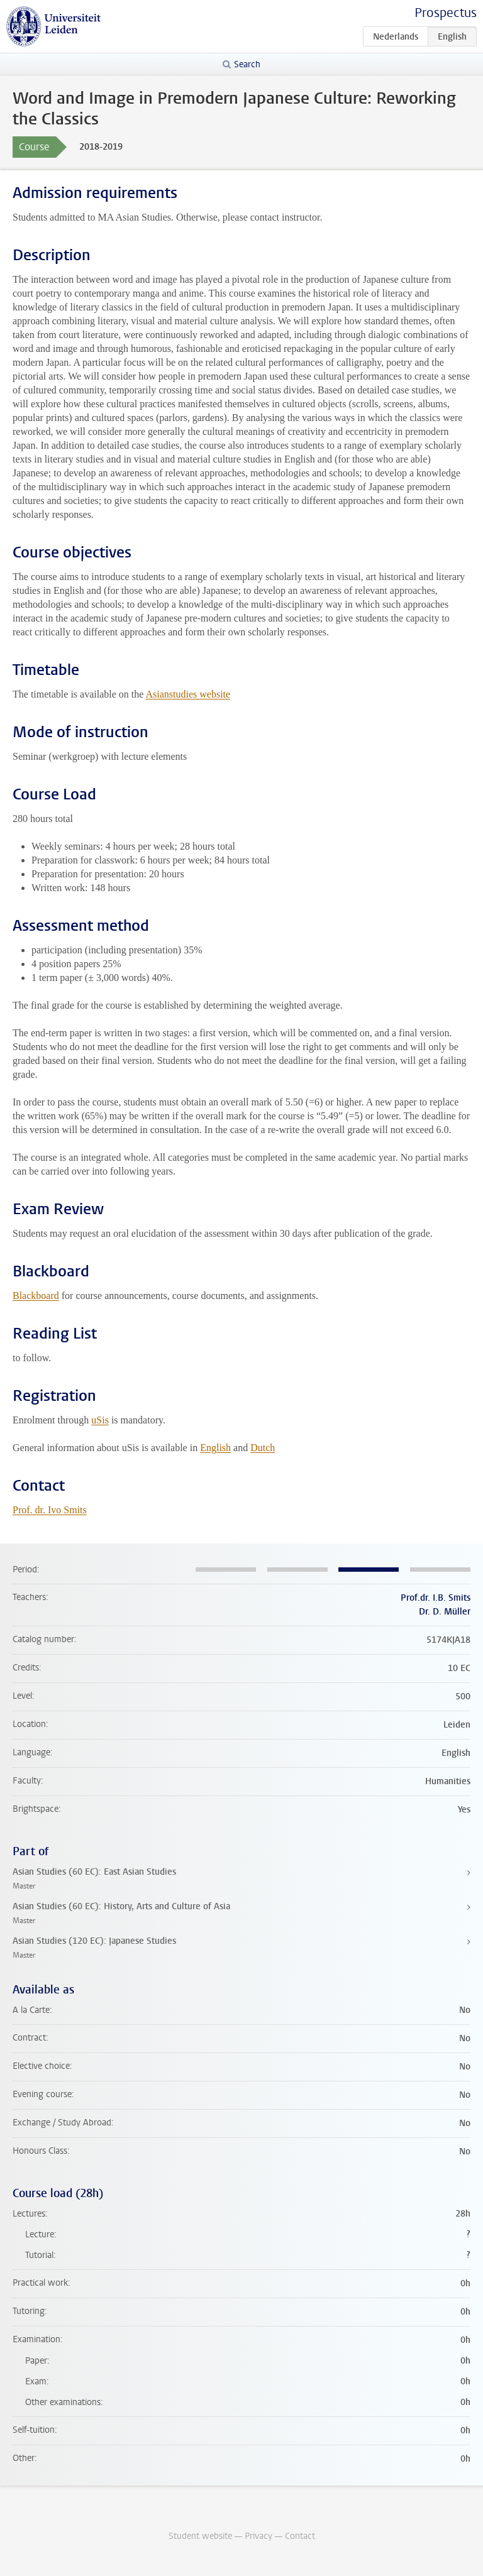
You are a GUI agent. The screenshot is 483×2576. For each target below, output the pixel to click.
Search (247, 64)
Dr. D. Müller (444, 1612)
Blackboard (36, 1295)
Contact (300, 2536)
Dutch (262, 1447)
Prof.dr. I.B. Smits (435, 1598)
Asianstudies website (187, 694)
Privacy (258, 2536)
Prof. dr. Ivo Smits (50, 1509)
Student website (200, 2536)
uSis (100, 1420)
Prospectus (445, 12)
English (215, 1447)
